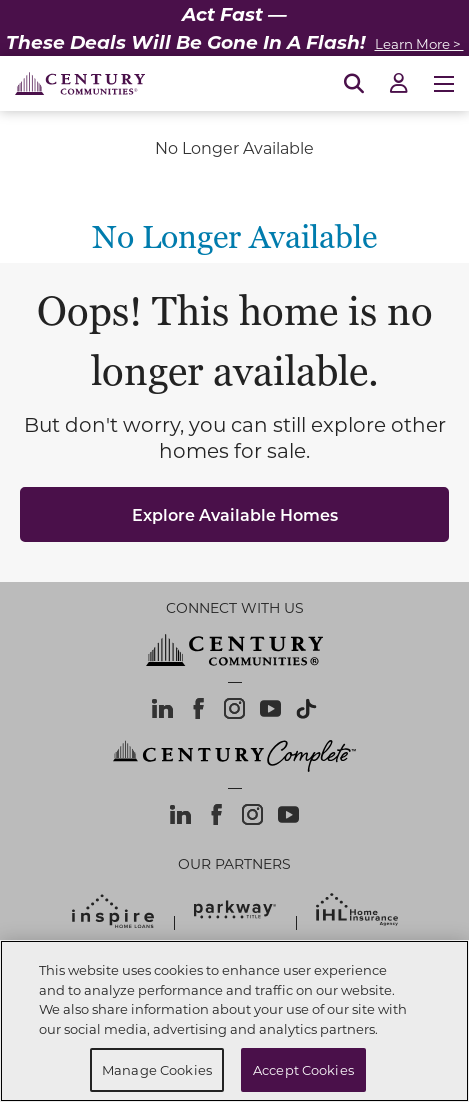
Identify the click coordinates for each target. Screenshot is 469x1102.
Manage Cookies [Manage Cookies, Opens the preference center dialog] (157, 1069)
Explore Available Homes (235, 514)
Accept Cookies (303, 1069)
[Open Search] (354, 84)
